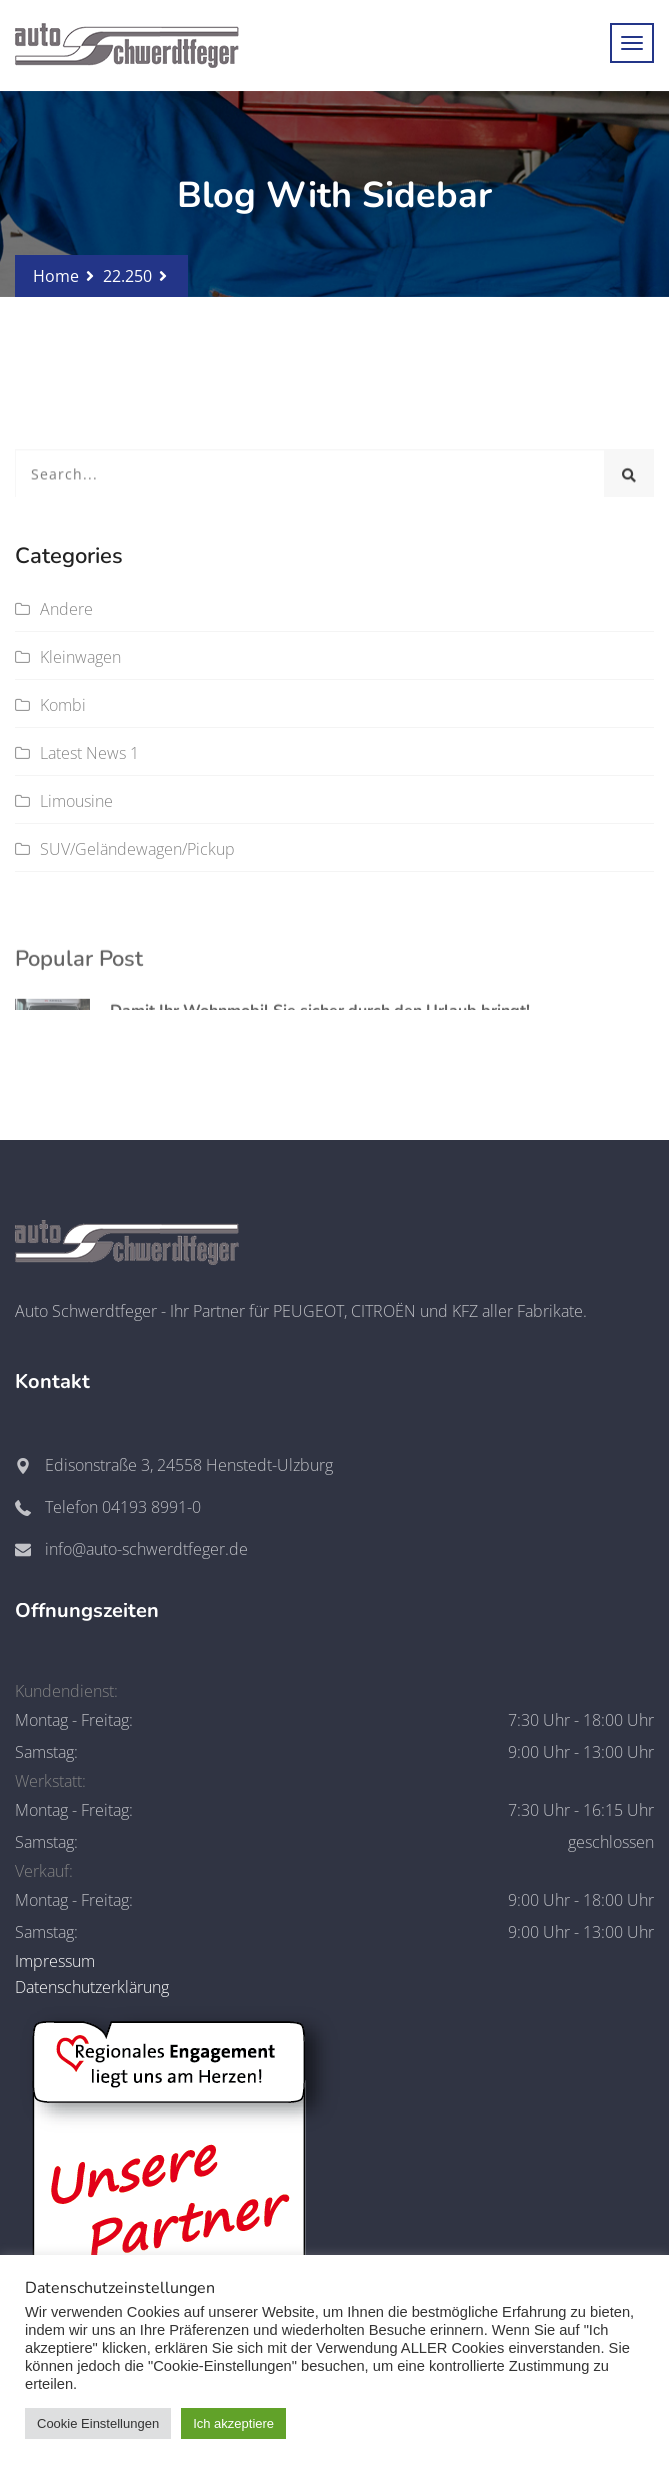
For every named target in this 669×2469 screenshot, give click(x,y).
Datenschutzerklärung (92, 1987)
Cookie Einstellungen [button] (98, 2423)
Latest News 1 (89, 753)
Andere (66, 609)
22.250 (127, 276)
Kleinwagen (80, 657)
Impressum (55, 1961)
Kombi (63, 705)
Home (56, 276)
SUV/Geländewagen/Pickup (137, 849)
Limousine (76, 801)
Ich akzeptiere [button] (233, 2423)
